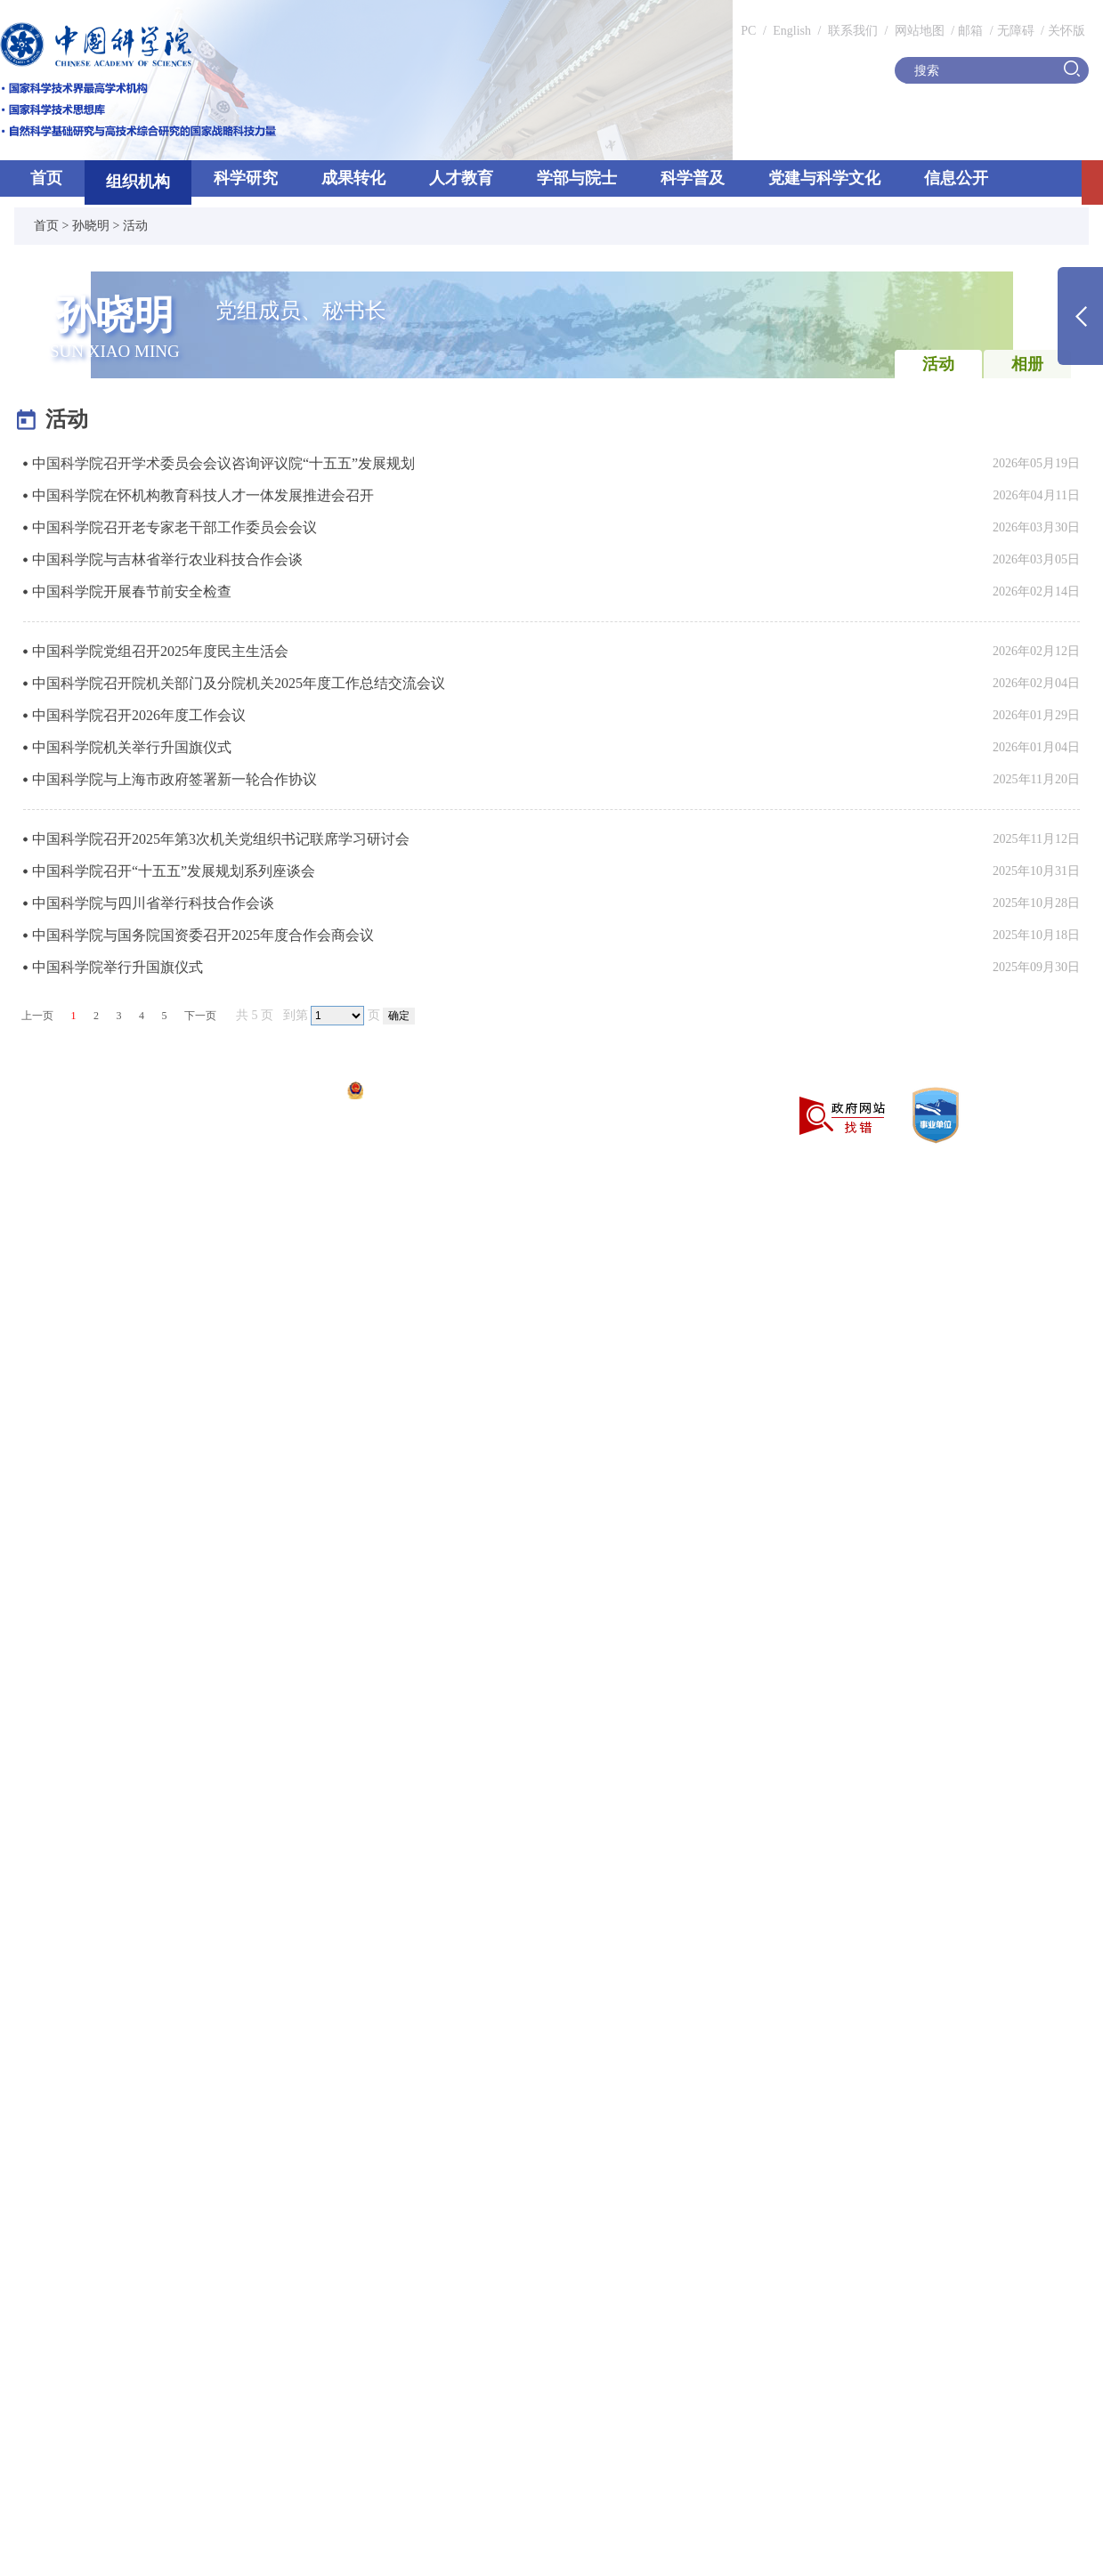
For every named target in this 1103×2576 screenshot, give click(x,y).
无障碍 (1015, 30)
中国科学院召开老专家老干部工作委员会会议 (174, 527)
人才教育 (461, 178)
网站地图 (918, 30)
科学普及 (693, 178)
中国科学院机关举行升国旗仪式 (131, 747)
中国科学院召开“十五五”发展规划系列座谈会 (173, 871)
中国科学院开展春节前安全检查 (131, 591)
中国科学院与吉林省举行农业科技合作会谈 (167, 559)
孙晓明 (90, 225)
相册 (1027, 364)
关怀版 (1066, 30)
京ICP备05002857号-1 (276, 1092)
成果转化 (353, 178)
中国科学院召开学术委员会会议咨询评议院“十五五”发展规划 (223, 463)
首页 (46, 178)
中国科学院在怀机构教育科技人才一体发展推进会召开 (203, 495)
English (792, 30)
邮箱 (970, 30)
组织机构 (138, 181)
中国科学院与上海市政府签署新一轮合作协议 (174, 779)
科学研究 (246, 178)
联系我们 (853, 30)
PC (748, 30)
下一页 (200, 1015)
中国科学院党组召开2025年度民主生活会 (160, 651)
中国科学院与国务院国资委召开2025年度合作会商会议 (203, 935)
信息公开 (956, 178)
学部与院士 (577, 178)
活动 (135, 225)
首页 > (53, 225)
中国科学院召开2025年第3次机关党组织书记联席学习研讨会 (221, 839)
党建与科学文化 (824, 178)
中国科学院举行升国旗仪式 (117, 967)
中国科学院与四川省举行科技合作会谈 (153, 903)
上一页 (37, 1015)
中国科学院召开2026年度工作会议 (139, 715)
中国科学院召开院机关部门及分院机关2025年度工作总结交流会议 (238, 683)
